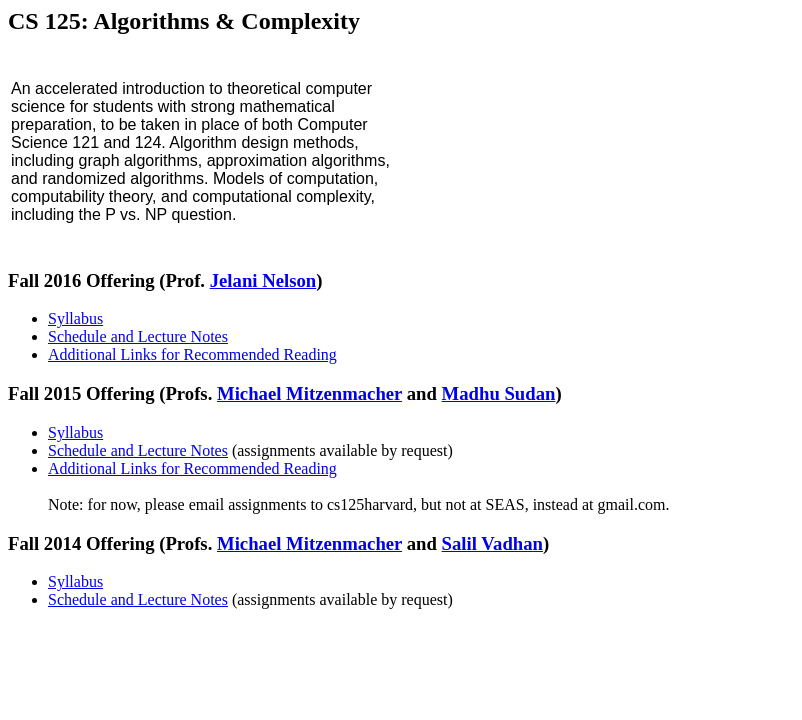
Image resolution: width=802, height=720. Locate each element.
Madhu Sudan (499, 393)
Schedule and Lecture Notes (138, 336)
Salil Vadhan (492, 543)
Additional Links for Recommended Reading (192, 354)
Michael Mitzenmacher (309, 393)
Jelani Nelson (263, 280)
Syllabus (75, 318)
